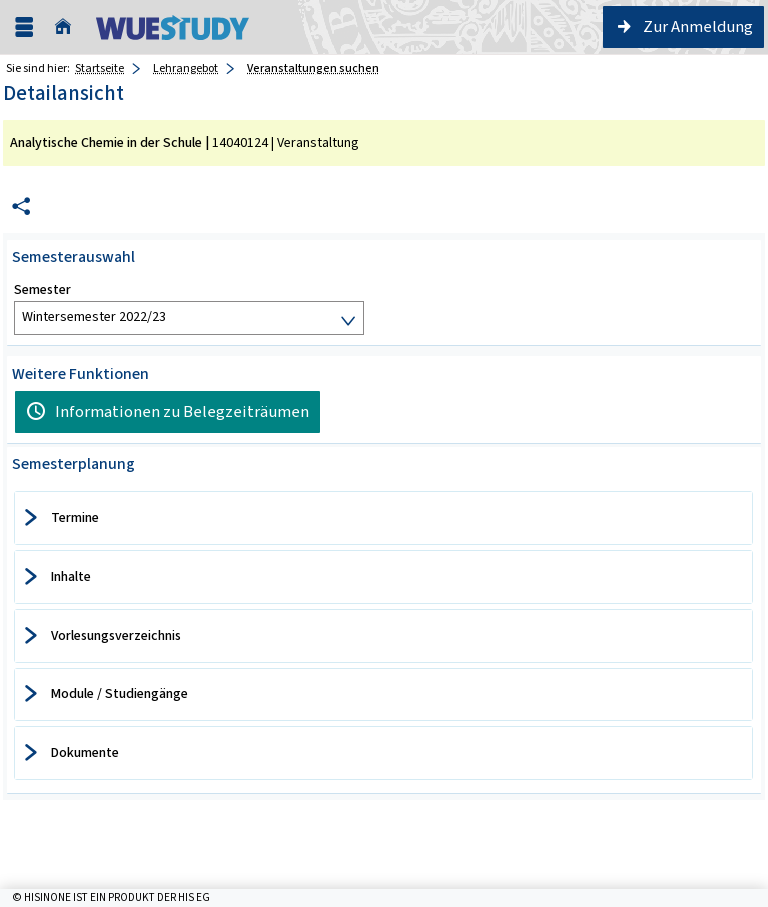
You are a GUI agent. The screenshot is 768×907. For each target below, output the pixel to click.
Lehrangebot (185, 68)
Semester (42, 290)
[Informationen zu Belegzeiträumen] (167, 412)
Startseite (99, 68)
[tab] (383, 518)
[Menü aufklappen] (24, 27)
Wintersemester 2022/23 (94, 316)
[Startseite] (68, 27)
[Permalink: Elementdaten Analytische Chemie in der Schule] (21, 206)
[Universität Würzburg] (172, 27)
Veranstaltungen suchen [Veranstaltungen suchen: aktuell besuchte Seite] (313, 68)
